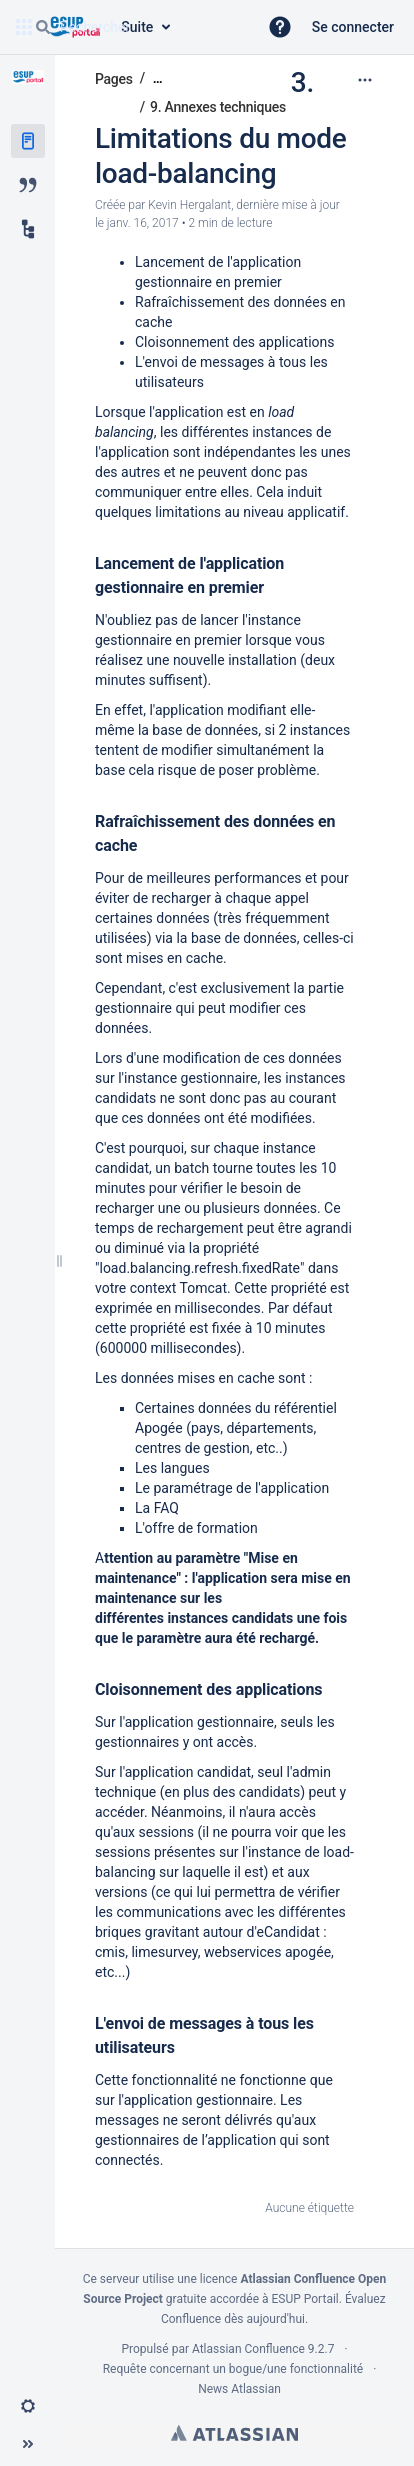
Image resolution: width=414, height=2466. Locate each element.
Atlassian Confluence (248, 2349)
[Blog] (28, 185)
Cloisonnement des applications (235, 342)
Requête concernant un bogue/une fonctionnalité (233, 2369)
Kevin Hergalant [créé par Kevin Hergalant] (189, 205)
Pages (114, 79)
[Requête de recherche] (138, 27)
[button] (280, 27)
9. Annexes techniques (218, 107)
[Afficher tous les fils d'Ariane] (158, 78)
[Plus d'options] (365, 80)
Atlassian (234, 2433)
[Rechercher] (43, 27)
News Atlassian (239, 2389)
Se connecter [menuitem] (353, 27)
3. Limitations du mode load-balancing (221, 128)
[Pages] (28, 141)
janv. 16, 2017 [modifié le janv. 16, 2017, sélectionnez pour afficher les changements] (143, 223)
